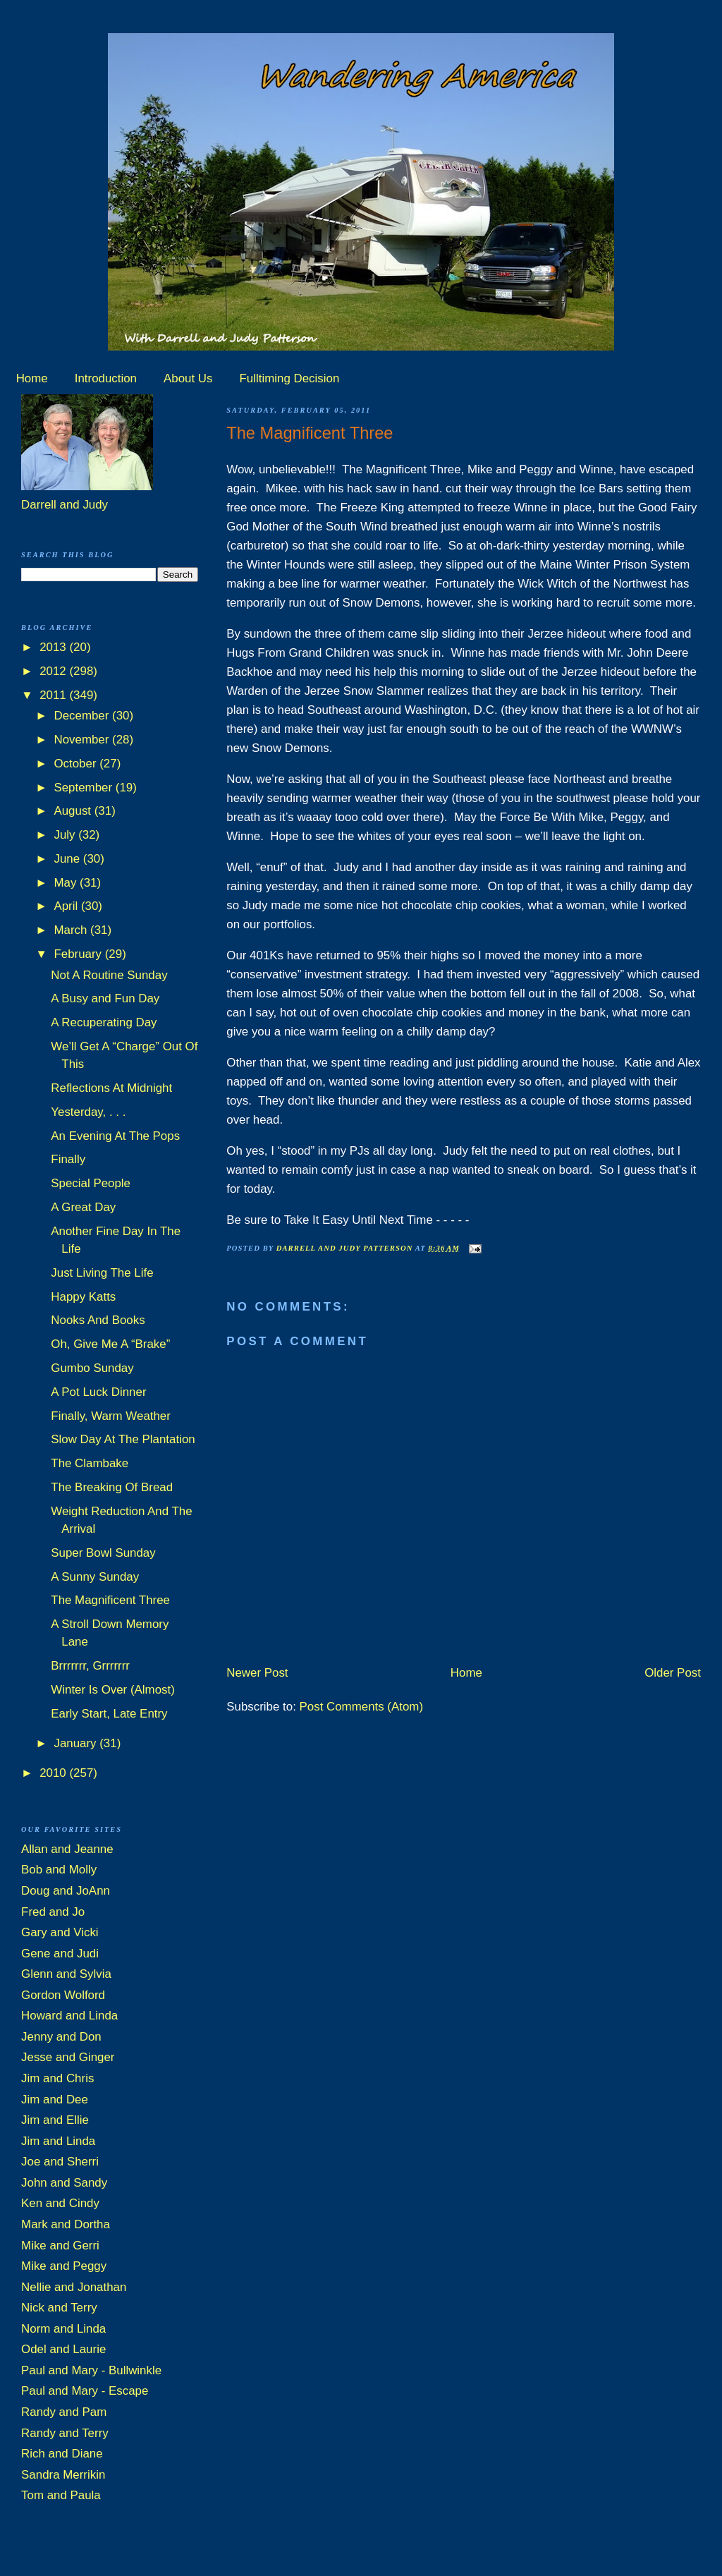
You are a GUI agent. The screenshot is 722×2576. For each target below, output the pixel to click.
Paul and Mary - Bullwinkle (91, 2370)
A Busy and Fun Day (105, 998)
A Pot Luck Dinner (98, 1392)
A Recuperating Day (104, 1022)
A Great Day (83, 1207)
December (83, 715)
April (67, 906)
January (76, 1743)
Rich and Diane (62, 2453)
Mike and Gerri (60, 2245)
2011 (54, 695)
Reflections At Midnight (111, 1088)
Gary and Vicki (60, 1932)
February (79, 954)
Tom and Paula (61, 2495)
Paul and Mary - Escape (84, 2391)
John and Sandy (64, 2182)
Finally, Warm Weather (111, 1416)
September (84, 787)
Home (32, 378)
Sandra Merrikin (63, 2474)
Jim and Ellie (55, 2120)
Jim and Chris (57, 2078)
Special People (90, 1183)
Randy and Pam (63, 2412)
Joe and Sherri (60, 2161)
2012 (54, 671)
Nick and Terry (59, 2307)
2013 (54, 647)
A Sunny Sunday (95, 1577)
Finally (68, 1159)
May (67, 882)
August (74, 811)
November (83, 739)
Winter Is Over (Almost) (113, 1689)
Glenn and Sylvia (66, 1974)
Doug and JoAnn (65, 1890)
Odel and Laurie (63, 2349)
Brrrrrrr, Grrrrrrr (90, 1665)
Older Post (672, 1672)
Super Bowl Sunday (103, 1553)
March (72, 930)
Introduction (106, 378)
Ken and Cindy (60, 2203)
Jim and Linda (58, 2141)
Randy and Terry (65, 2433)
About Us (188, 378)
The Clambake (89, 1463)
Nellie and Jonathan (73, 2287)
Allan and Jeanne (67, 1849)
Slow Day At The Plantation (123, 1439)
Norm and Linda (63, 2328)
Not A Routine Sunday (109, 975)
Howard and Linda (69, 2015)
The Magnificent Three (110, 1600)
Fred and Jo (53, 1912)
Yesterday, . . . (88, 1112)
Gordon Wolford (63, 1995)
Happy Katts (83, 1297)
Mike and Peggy (63, 2266)
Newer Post (257, 1672)
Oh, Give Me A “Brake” (110, 1344)
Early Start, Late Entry (109, 1713)
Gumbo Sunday (92, 1368)
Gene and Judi (60, 1953)
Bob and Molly (59, 1869)
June (68, 858)
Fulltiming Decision (290, 378)
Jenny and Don (61, 2036)
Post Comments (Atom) (362, 1706)
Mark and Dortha (65, 2224)
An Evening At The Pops (115, 1136)
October (76, 763)
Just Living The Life (102, 1273)
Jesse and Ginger (67, 2057)
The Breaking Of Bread (112, 1487)
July (66, 835)
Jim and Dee (54, 2099)
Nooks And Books (98, 1320)
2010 (54, 1773)
